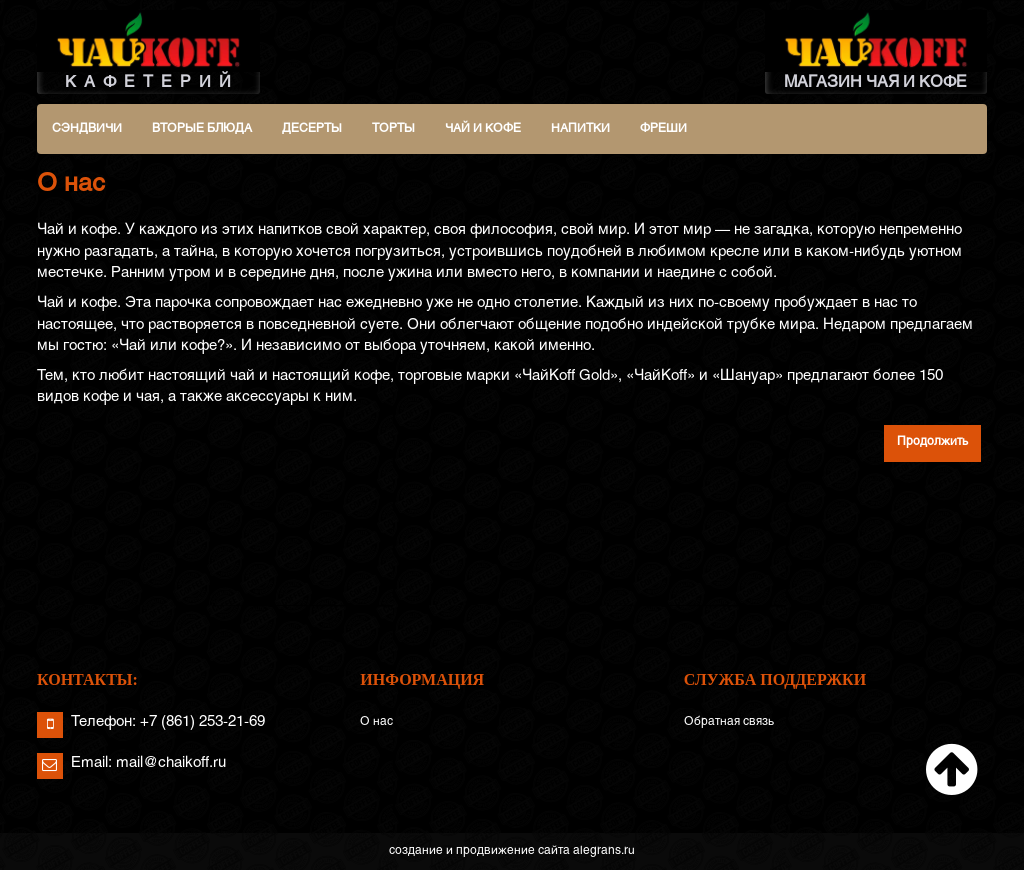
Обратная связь (729, 722)
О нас (376, 722)
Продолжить (932, 442)
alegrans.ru (604, 851)
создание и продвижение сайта (479, 851)
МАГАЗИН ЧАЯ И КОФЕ (876, 50)
